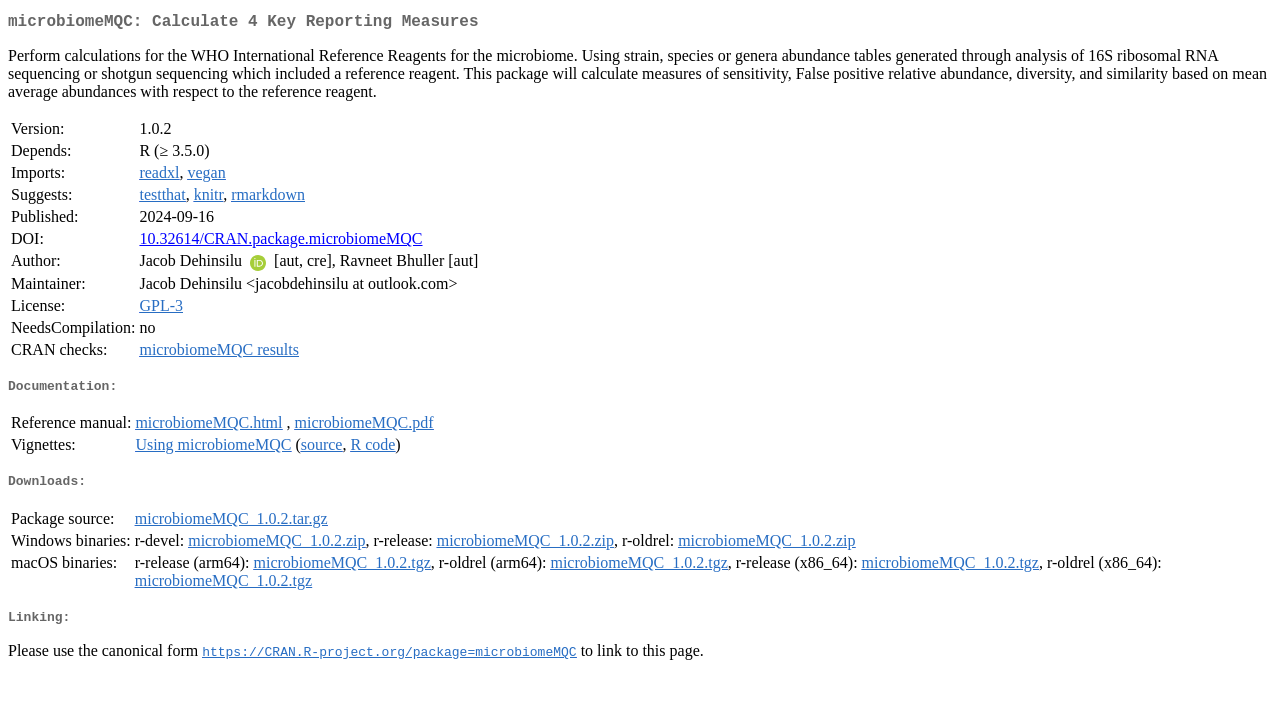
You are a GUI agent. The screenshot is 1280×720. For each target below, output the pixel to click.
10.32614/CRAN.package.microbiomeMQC (280, 242)
